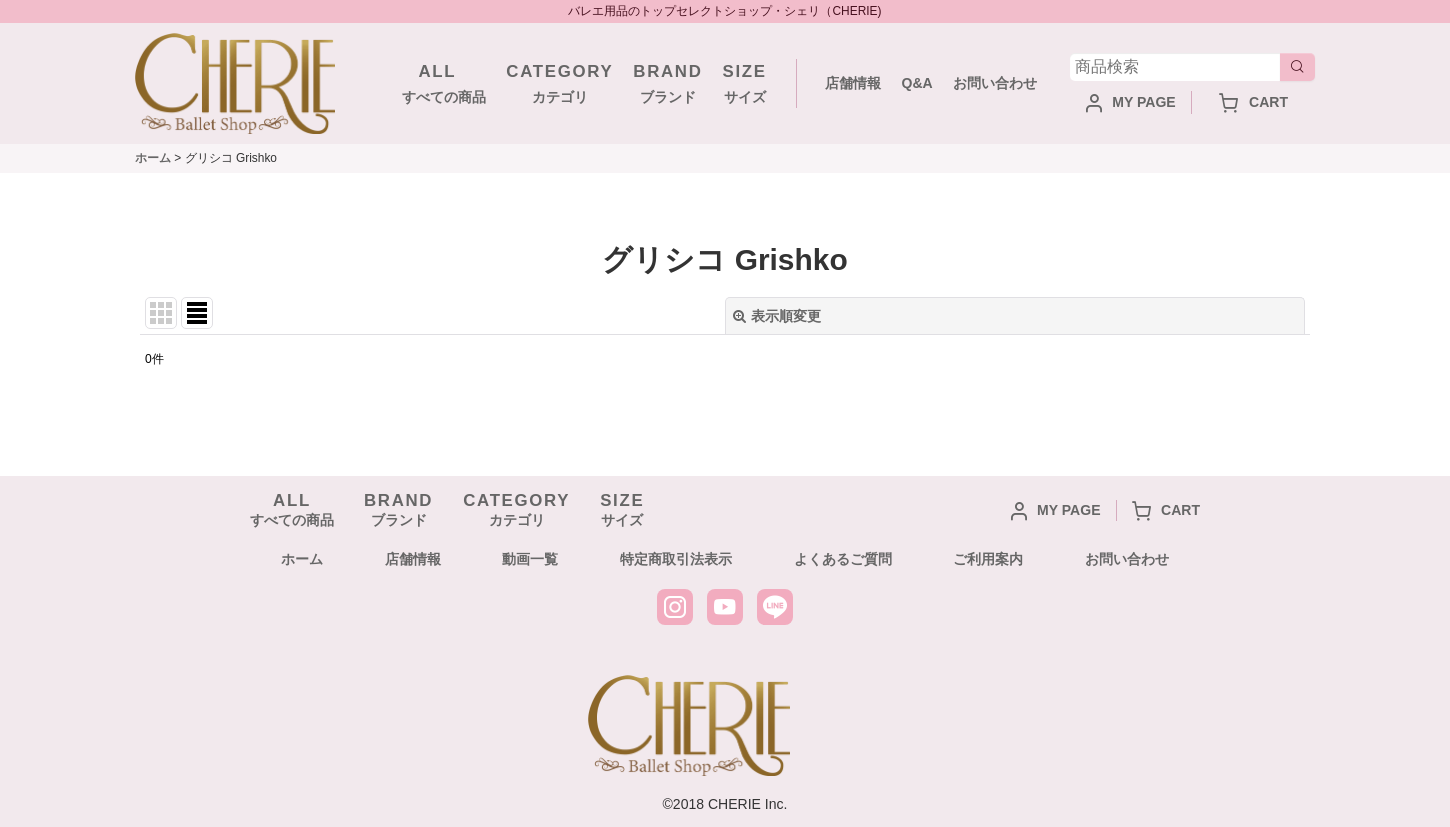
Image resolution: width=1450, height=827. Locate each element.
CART (1253, 102)
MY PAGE (1131, 102)
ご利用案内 (988, 559)
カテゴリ (559, 82)
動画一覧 (530, 559)
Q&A (916, 83)
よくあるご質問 (843, 559)
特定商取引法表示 (676, 559)
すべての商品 (437, 82)
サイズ (745, 82)
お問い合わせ (995, 83)
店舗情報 (853, 83)
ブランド (667, 82)
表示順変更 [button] (777, 316)
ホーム (302, 559)
